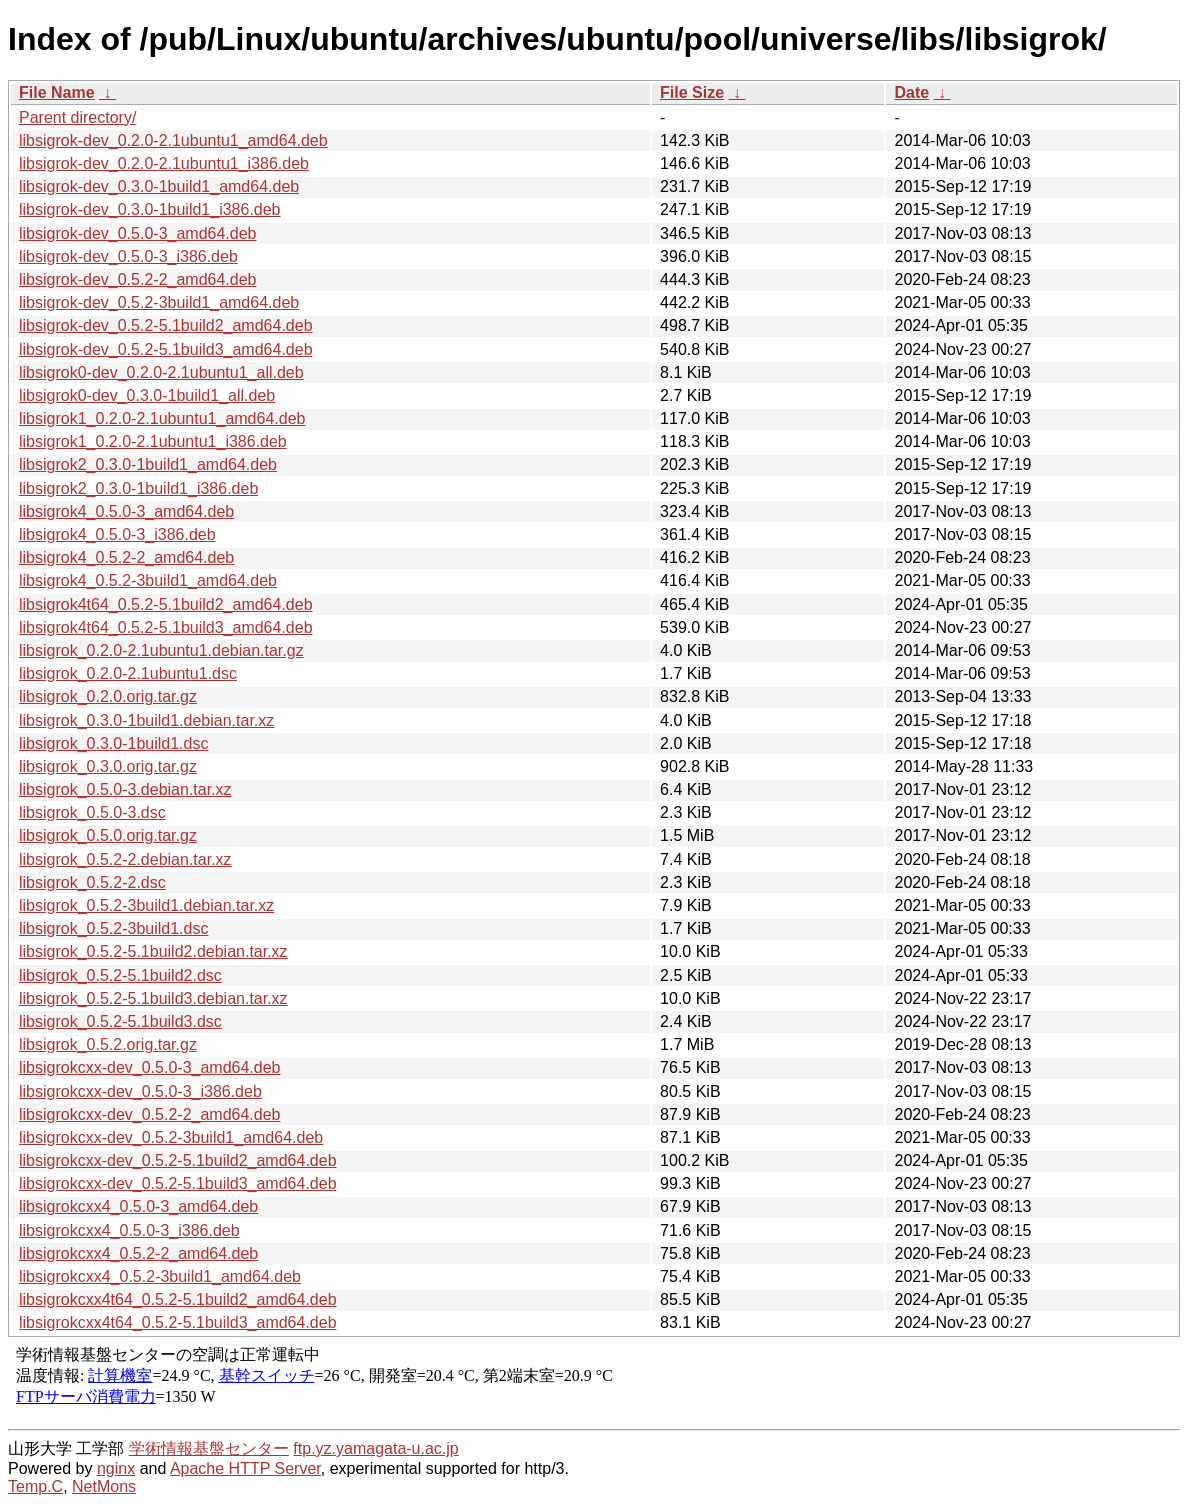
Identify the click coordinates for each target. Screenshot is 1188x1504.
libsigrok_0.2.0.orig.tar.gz (108, 696)
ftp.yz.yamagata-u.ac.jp (375, 1448)
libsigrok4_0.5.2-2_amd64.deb (126, 557)
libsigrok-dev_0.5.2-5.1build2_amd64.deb (166, 325)
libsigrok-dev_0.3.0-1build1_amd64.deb (159, 186)
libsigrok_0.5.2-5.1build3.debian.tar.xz (153, 998)
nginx (116, 1468)
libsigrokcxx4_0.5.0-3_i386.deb (129, 1230)
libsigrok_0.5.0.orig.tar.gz (108, 835)
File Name (57, 92)
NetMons (104, 1486)
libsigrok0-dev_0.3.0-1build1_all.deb (147, 395)
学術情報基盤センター (209, 1448)
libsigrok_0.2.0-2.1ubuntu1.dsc (128, 673)
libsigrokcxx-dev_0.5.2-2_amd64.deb (149, 1114)
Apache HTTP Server (245, 1468)
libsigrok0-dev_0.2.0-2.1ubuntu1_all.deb (161, 372)
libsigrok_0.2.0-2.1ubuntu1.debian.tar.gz (161, 650)
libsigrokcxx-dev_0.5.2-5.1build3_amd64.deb (178, 1183)
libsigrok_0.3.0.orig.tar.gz (108, 766)
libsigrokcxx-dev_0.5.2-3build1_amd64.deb (171, 1137)
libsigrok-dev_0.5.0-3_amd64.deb (137, 233)
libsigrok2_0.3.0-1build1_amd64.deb (148, 464)
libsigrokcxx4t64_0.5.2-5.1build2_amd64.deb (178, 1299)
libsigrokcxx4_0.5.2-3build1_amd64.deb (160, 1276)
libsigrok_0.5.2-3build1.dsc (113, 928)
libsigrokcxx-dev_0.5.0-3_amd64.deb (149, 1067)
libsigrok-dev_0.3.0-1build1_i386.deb (150, 209)
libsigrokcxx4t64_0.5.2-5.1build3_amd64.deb (178, 1322)
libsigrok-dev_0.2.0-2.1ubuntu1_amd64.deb (173, 140)
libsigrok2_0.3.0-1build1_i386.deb (138, 488)
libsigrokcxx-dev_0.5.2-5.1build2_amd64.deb (178, 1160)
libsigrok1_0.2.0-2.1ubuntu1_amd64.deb (162, 418)
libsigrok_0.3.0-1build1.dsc (113, 743)
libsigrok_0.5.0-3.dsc (92, 812)
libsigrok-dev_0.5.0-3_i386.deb (128, 256)
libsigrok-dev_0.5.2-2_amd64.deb (137, 279)
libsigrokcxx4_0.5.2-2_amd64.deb (138, 1253)
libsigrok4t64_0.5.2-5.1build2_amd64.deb (166, 604)
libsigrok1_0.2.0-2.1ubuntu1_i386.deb (153, 441)
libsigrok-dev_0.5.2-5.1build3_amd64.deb (166, 349)
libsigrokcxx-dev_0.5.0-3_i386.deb (140, 1091)
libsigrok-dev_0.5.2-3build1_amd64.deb (159, 302)
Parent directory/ (77, 117)
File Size (692, 92)
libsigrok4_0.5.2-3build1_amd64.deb (148, 580)
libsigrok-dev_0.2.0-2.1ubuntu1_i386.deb (164, 163)
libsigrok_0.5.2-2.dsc (92, 882)
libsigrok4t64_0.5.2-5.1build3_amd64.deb (166, 627)
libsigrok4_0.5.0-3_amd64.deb (126, 511)
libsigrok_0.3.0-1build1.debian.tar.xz (146, 720)
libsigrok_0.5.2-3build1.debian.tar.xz (146, 905)
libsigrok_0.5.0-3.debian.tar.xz (125, 789)
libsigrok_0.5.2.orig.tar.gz (108, 1044)
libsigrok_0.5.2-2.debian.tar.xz (125, 859)
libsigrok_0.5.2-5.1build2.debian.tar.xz (153, 951)
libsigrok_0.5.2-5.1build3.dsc (120, 1021)
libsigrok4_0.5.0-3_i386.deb (117, 534)
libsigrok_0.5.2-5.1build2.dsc (120, 975)
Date (911, 92)
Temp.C (35, 1486)
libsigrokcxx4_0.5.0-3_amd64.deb (138, 1206)
